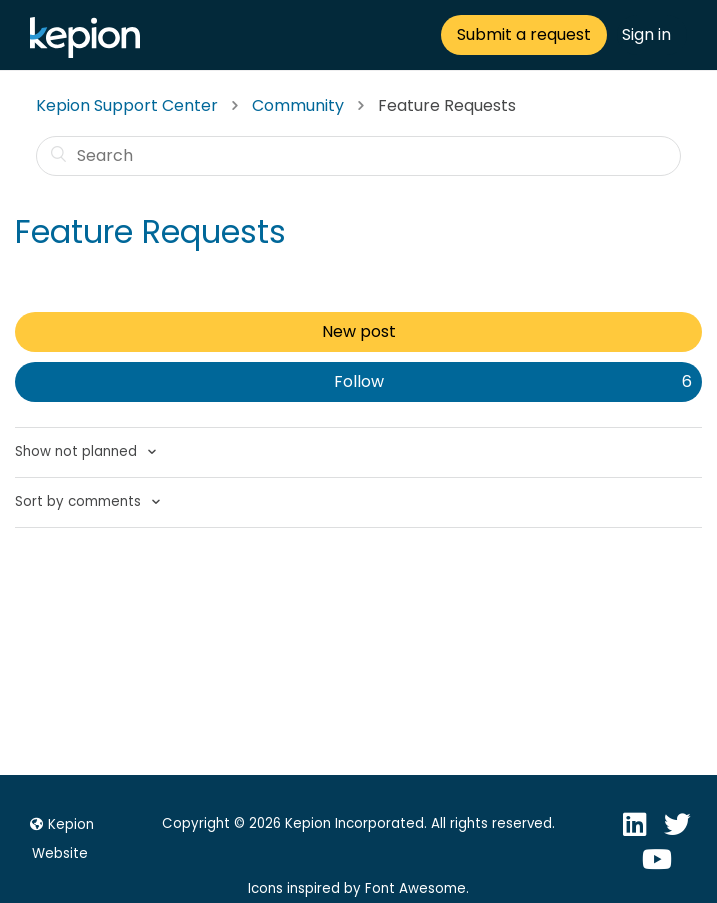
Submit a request (524, 34)
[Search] (358, 156)
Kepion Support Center (127, 105)
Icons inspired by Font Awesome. (358, 888)
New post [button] (359, 331)
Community (298, 105)
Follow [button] (359, 381)
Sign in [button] (646, 34)
